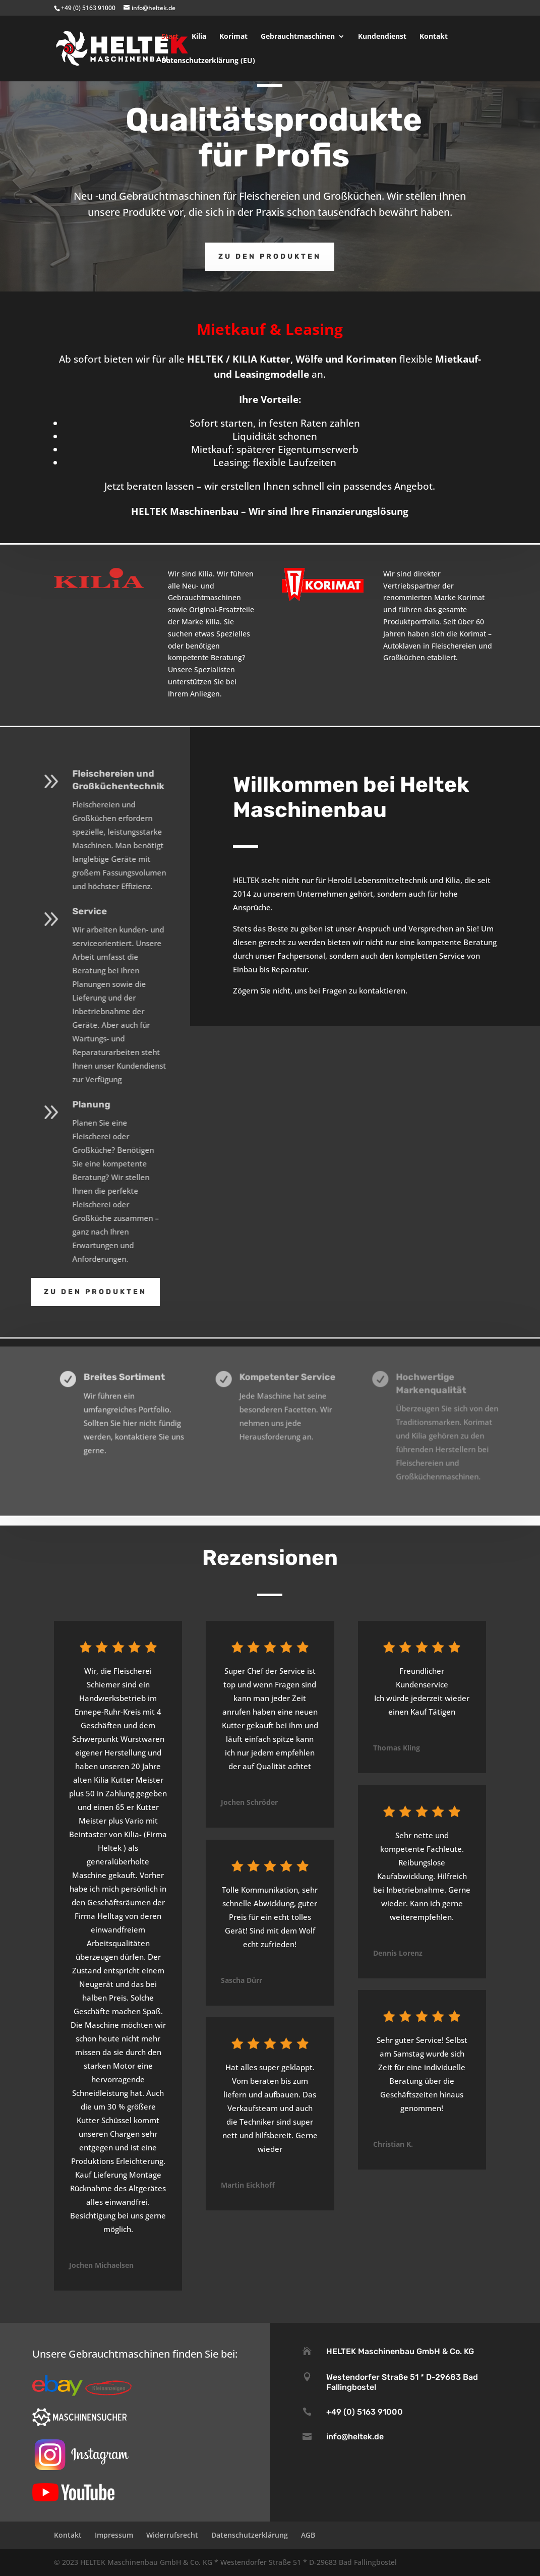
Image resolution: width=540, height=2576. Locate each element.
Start (169, 37)
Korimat (233, 37)
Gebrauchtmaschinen (298, 37)
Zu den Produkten (269, 256)
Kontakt (433, 37)
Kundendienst (382, 37)
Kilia (199, 37)
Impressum (114, 2535)
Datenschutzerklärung (249, 2535)
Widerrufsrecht (172, 2535)
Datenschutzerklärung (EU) (208, 61)
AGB (308, 2535)
